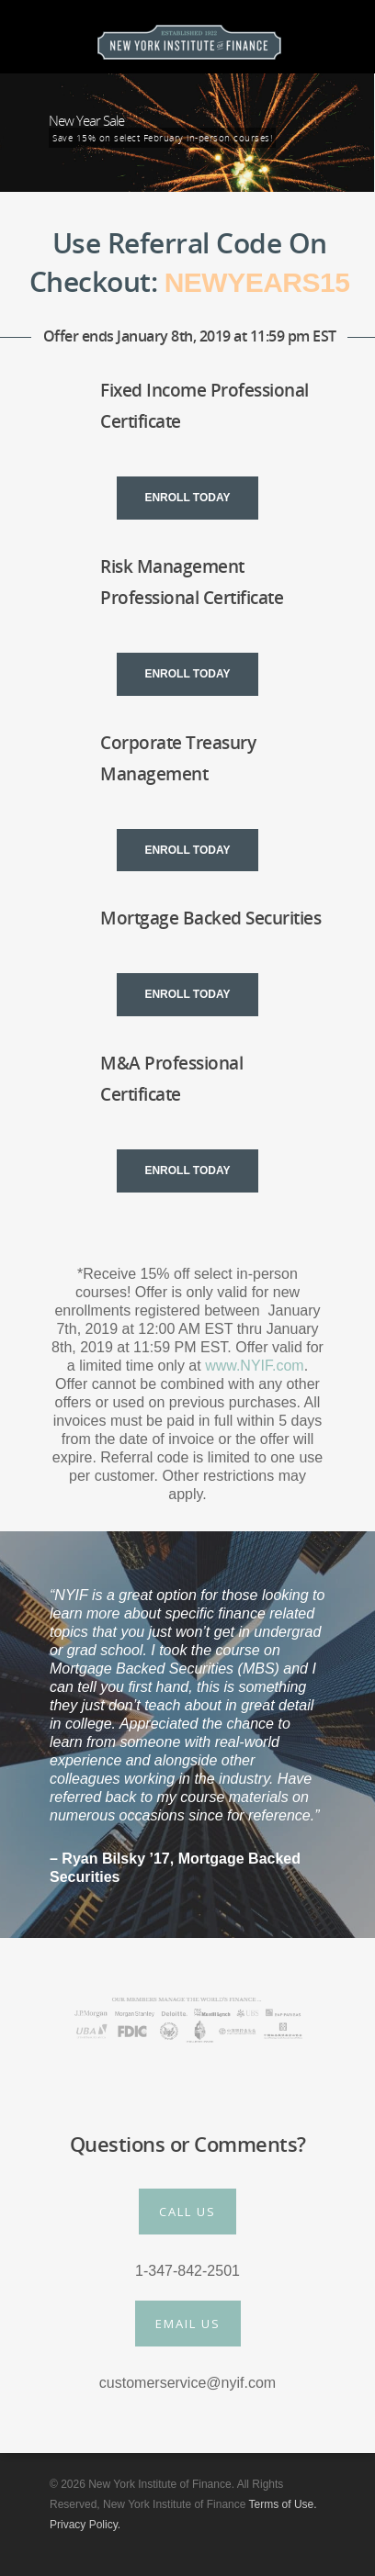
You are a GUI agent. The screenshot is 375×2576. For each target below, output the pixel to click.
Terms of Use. (283, 2504)
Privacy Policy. (85, 2524)
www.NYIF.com (254, 1365)
